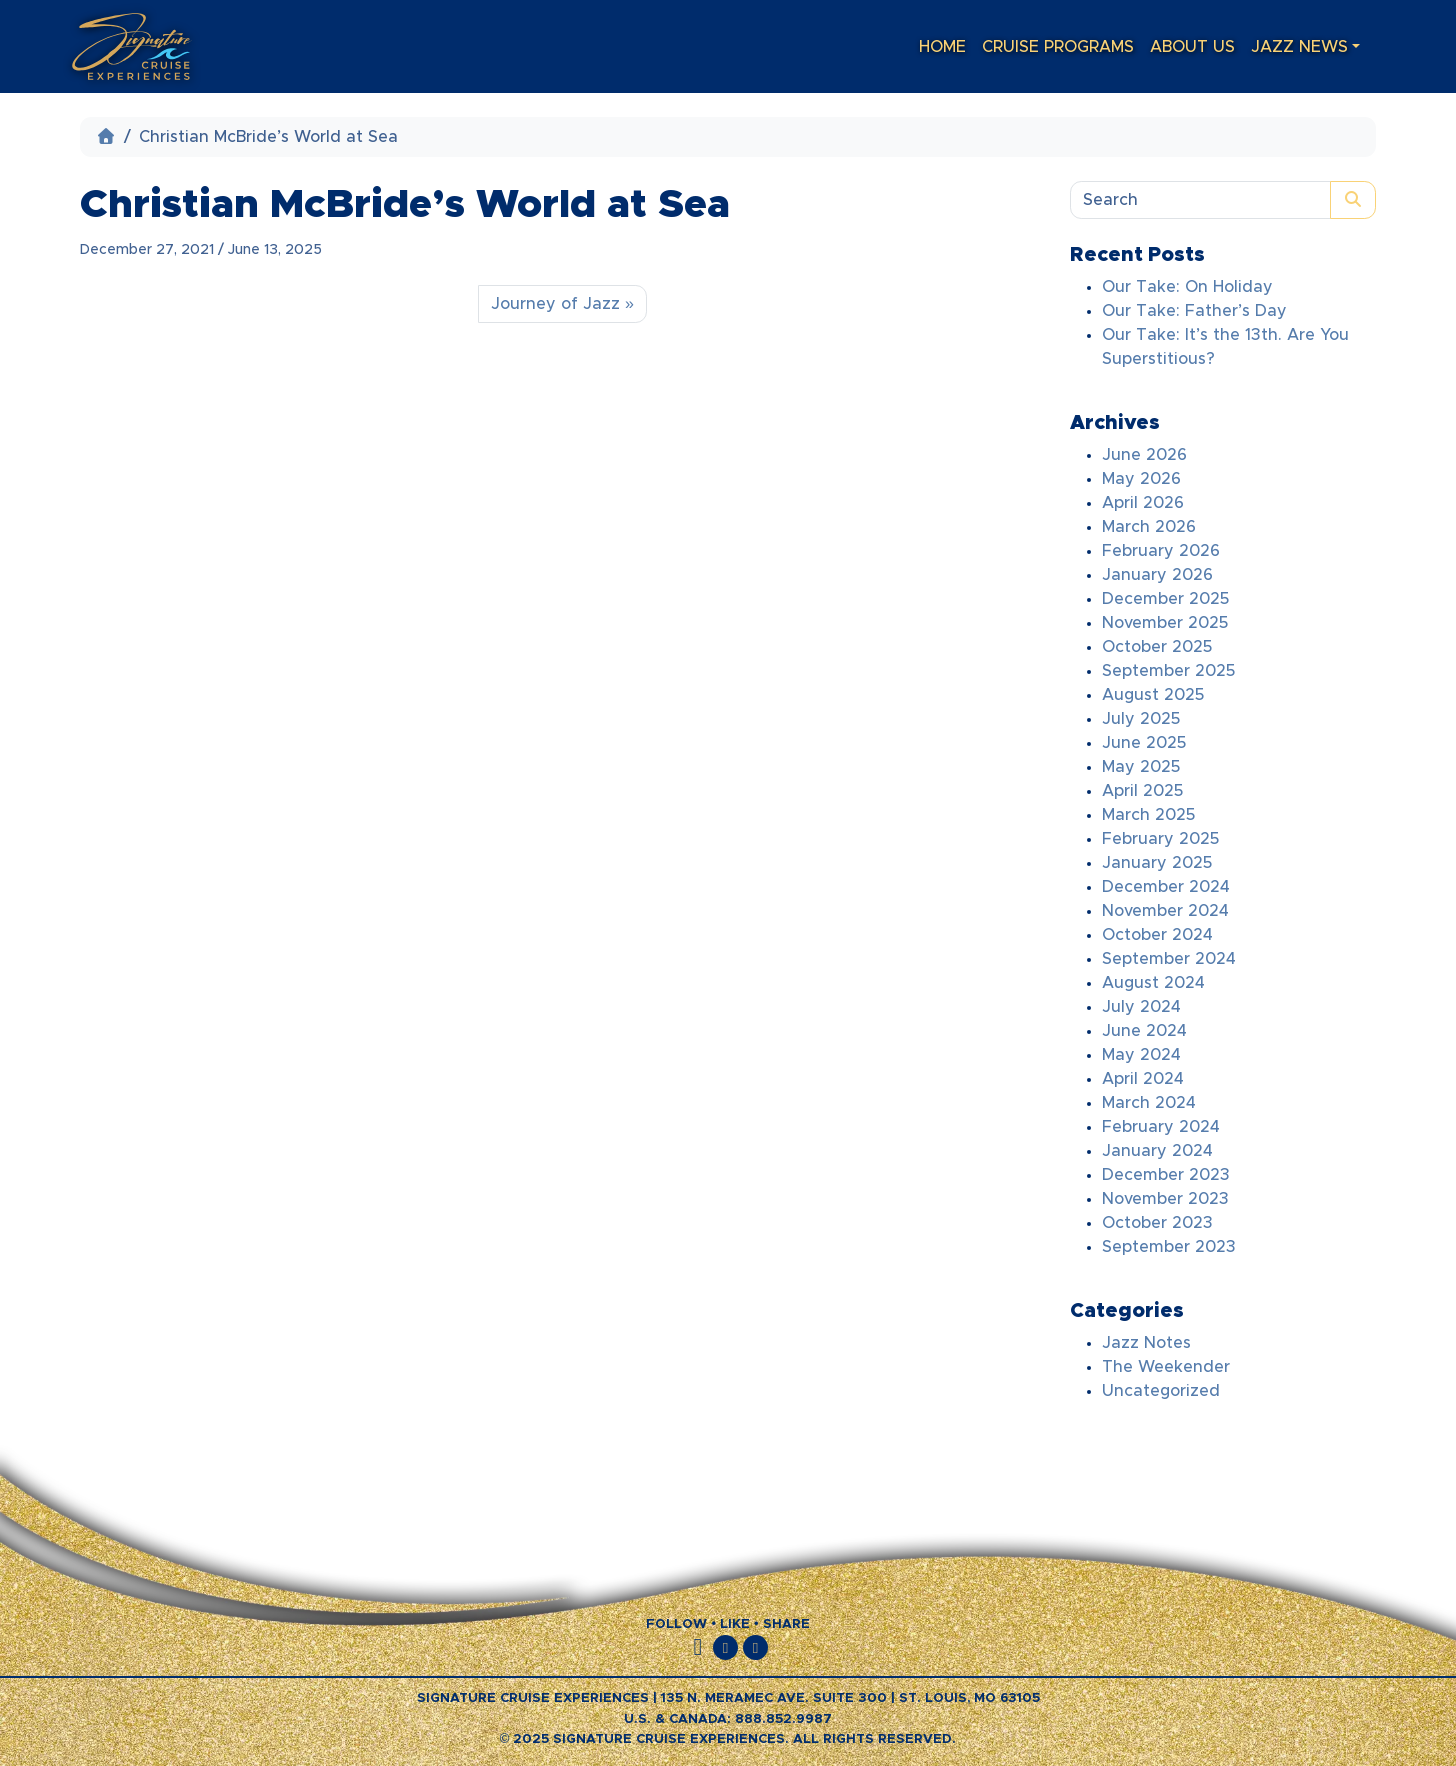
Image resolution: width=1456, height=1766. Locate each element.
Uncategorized (1161, 1391)
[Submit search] (1353, 200)
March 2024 (1149, 1103)
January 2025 (1157, 863)
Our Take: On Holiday (1187, 287)
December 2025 (1165, 599)
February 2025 (1160, 839)
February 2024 (1161, 1127)
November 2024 (1165, 911)
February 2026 (1161, 551)
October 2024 (1157, 935)
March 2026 (1149, 527)
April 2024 (1143, 1079)
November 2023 (1165, 1199)
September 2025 (1168, 671)
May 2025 (1141, 767)
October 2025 (1157, 647)
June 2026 (1144, 455)
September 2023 (1169, 1247)
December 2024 (1166, 887)
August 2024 (1153, 983)
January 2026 (1157, 575)
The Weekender (1166, 1367)
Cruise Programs (1058, 47)
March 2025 (1148, 815)
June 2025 (1144, 743)
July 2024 (1141, 1007)
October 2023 (1157, 1223)
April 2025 (1142, 791)
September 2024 (1169, 959)
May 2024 (1141, 1055)
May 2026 (1141, 479)
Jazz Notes (1146, 1343)
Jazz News (1299, 47)
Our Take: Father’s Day (1194, 311)
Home (942, 47)
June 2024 (1144, 1031)
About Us (1192, 47)
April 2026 (1143, 503)
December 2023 (1166, 1175)
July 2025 (1141, 719)
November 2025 (1165, 623)
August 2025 (1153, 695)
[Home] (106, 137)
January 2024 (1157, 1151)
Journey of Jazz (555, 304)
